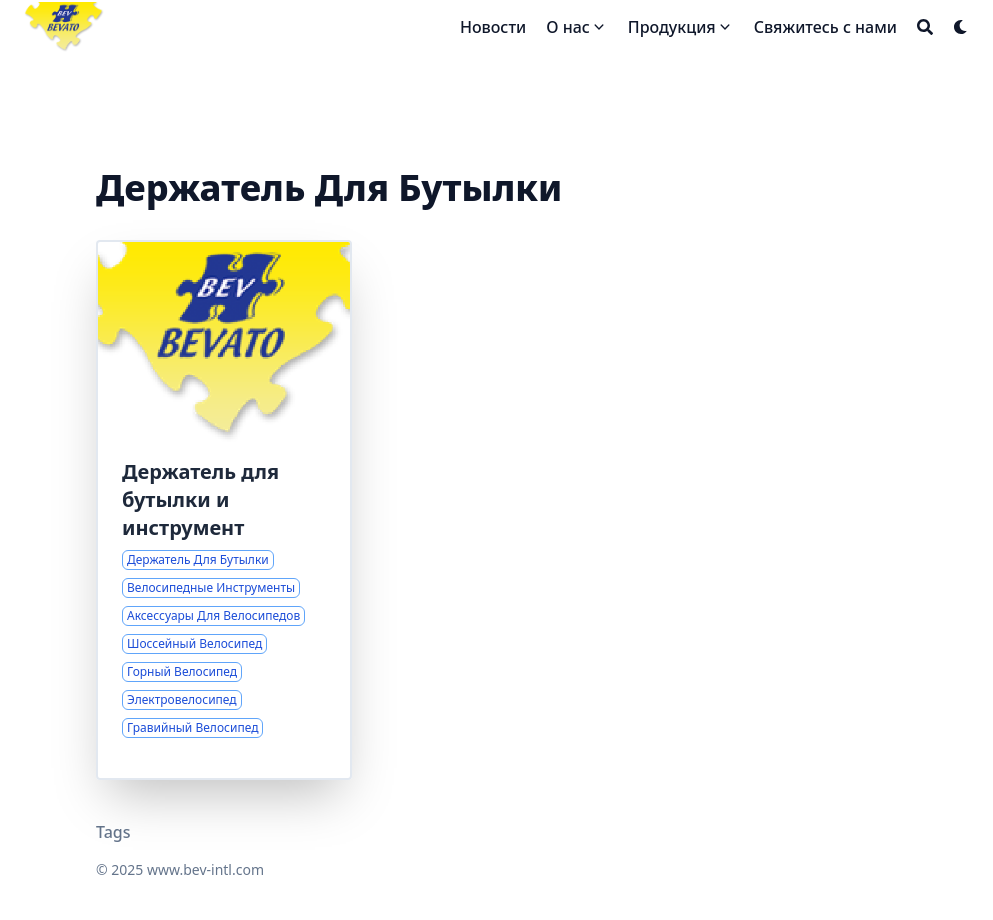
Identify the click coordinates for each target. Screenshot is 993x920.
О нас (568, 27)
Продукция (672, 27)
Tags (113, 832)
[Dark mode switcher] (961, 27)
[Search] (925, 27)
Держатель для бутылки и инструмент (200, 499)
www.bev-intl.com (205, 869)
